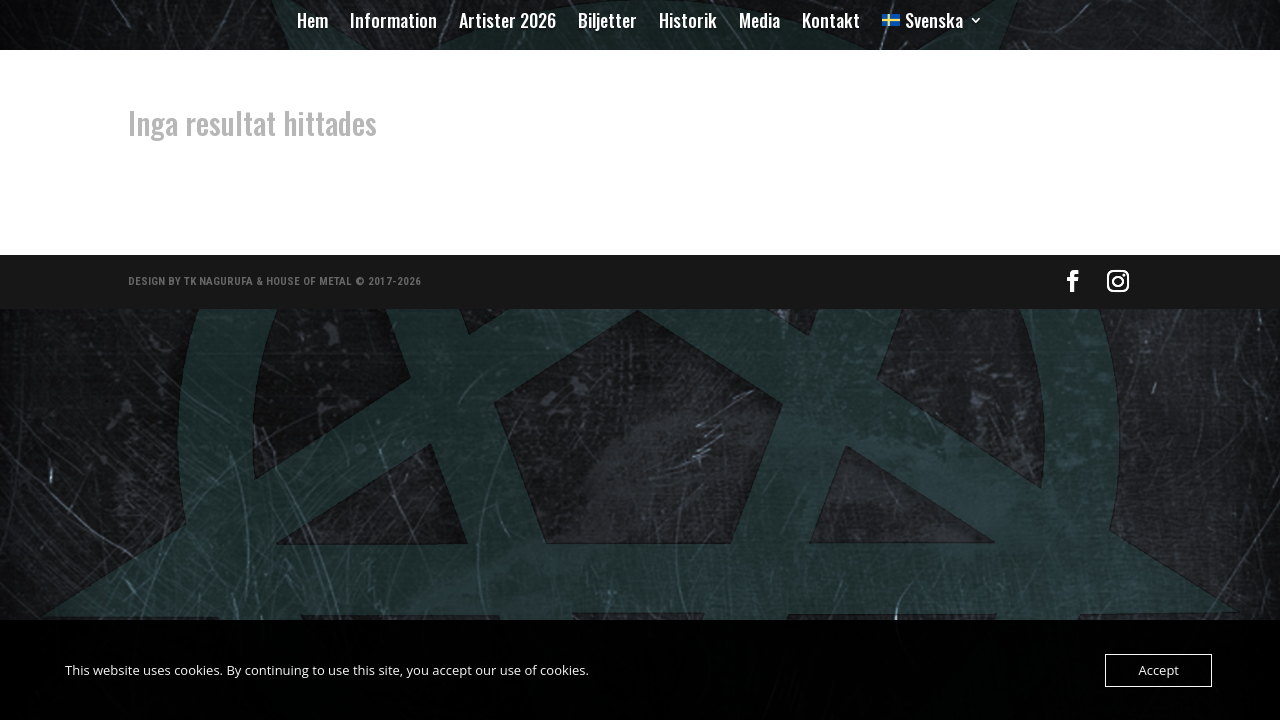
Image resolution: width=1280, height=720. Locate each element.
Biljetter (607, 23)
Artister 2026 (507, 23)
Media (759, 23)
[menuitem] (932, 24)
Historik (688, 23)
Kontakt (831, 23)
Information (393, 23)
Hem (312, 23)
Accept (1158, 670)
